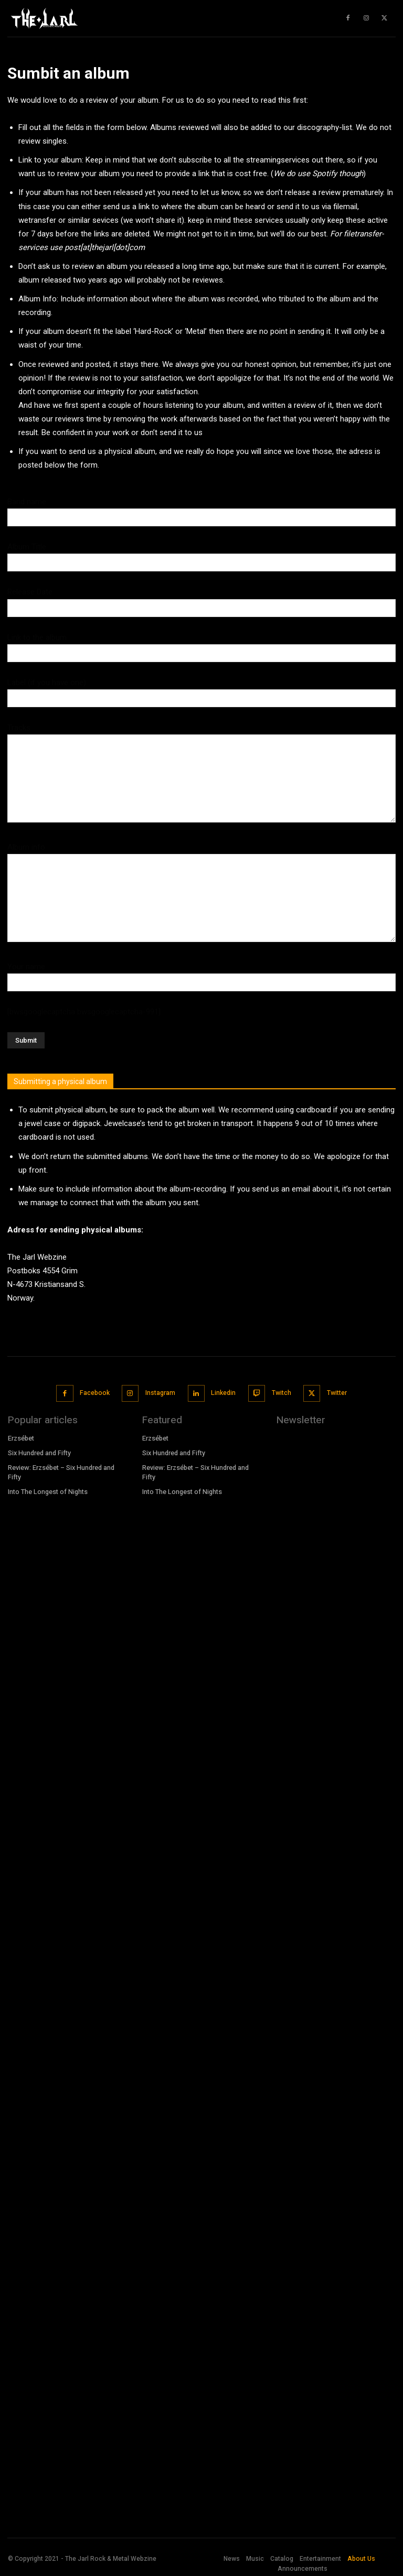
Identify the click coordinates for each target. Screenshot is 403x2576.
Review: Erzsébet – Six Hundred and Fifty (60, 1468)
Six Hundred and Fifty (39, 1449)
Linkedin (222, 1391)
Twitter (334, 1391)
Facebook (95, 1391)
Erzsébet (22, 1435)
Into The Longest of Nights (47, 1486)
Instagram (160, 1391)
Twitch (279, 1391)
